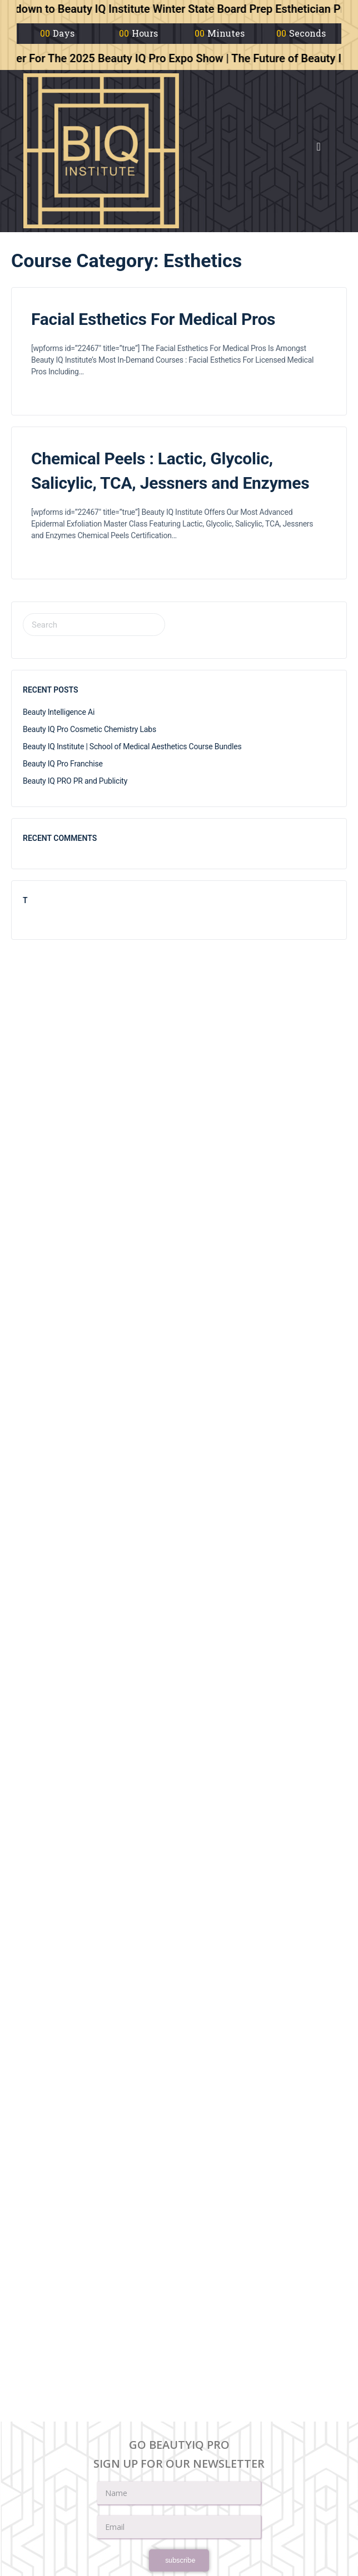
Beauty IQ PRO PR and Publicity (75, 780)
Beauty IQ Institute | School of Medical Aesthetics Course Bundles (132, 746)
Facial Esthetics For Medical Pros (153, 319)
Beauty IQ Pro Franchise (63, 763)
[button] (319, 146)
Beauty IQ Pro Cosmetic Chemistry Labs (89, 729)
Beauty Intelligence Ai (59, 712)
